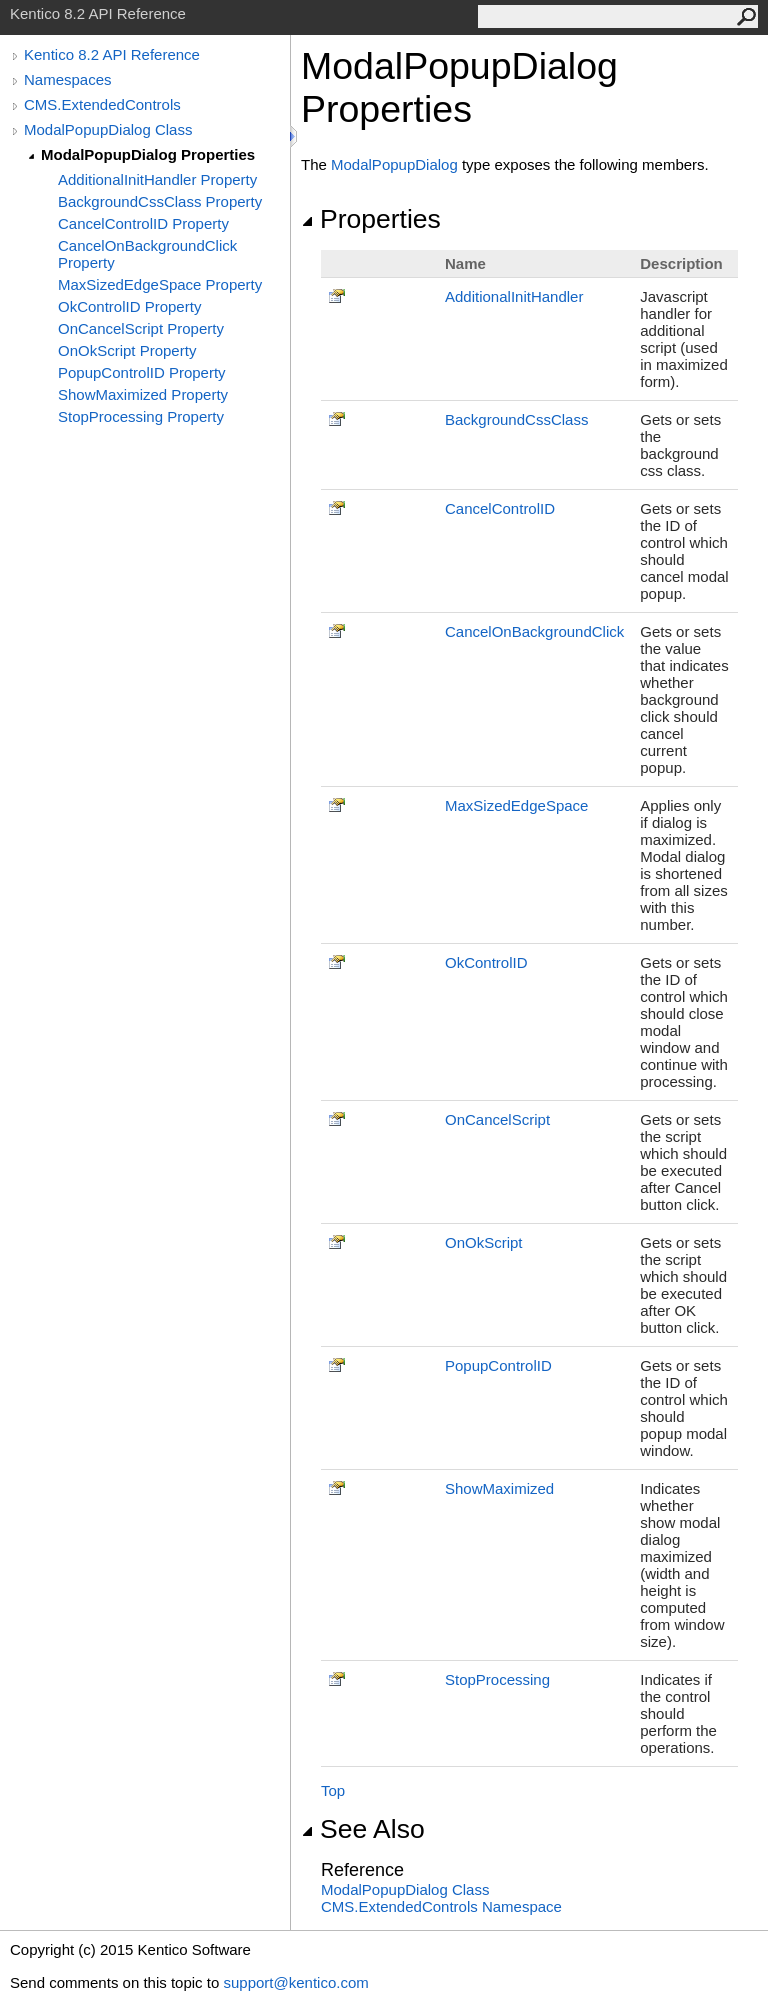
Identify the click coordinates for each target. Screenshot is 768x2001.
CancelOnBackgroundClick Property (147, 254)
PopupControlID (498, 1365)
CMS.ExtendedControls (102, 104)
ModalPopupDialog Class (108, 129)
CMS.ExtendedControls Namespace (441, 1906)
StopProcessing (497, 1679)
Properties (371, 219)
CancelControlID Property (143, 223)
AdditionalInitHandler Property (157, 179)
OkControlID (486, 962)
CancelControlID (500, 508)
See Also (363, 1829)
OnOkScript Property (127, 350)
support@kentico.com (295, 1982)
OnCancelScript (497, 1119)
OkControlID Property (129, 306)
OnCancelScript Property (141, 328)
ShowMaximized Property (143, 394)
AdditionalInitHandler (514, 296)
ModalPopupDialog (394, 164)
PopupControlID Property (142, 372)
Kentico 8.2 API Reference (112, 54)
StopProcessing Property (141, 416)
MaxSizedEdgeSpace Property (160, 284)
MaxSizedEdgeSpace (516, 805)
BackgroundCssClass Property (160, 201)
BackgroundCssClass (516, 419)
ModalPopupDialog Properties (148, 154)
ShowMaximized (499, 1488)
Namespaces (68, 79)
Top (333, 1790)
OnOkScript (484, 1242)
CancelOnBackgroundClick (534, 631)
